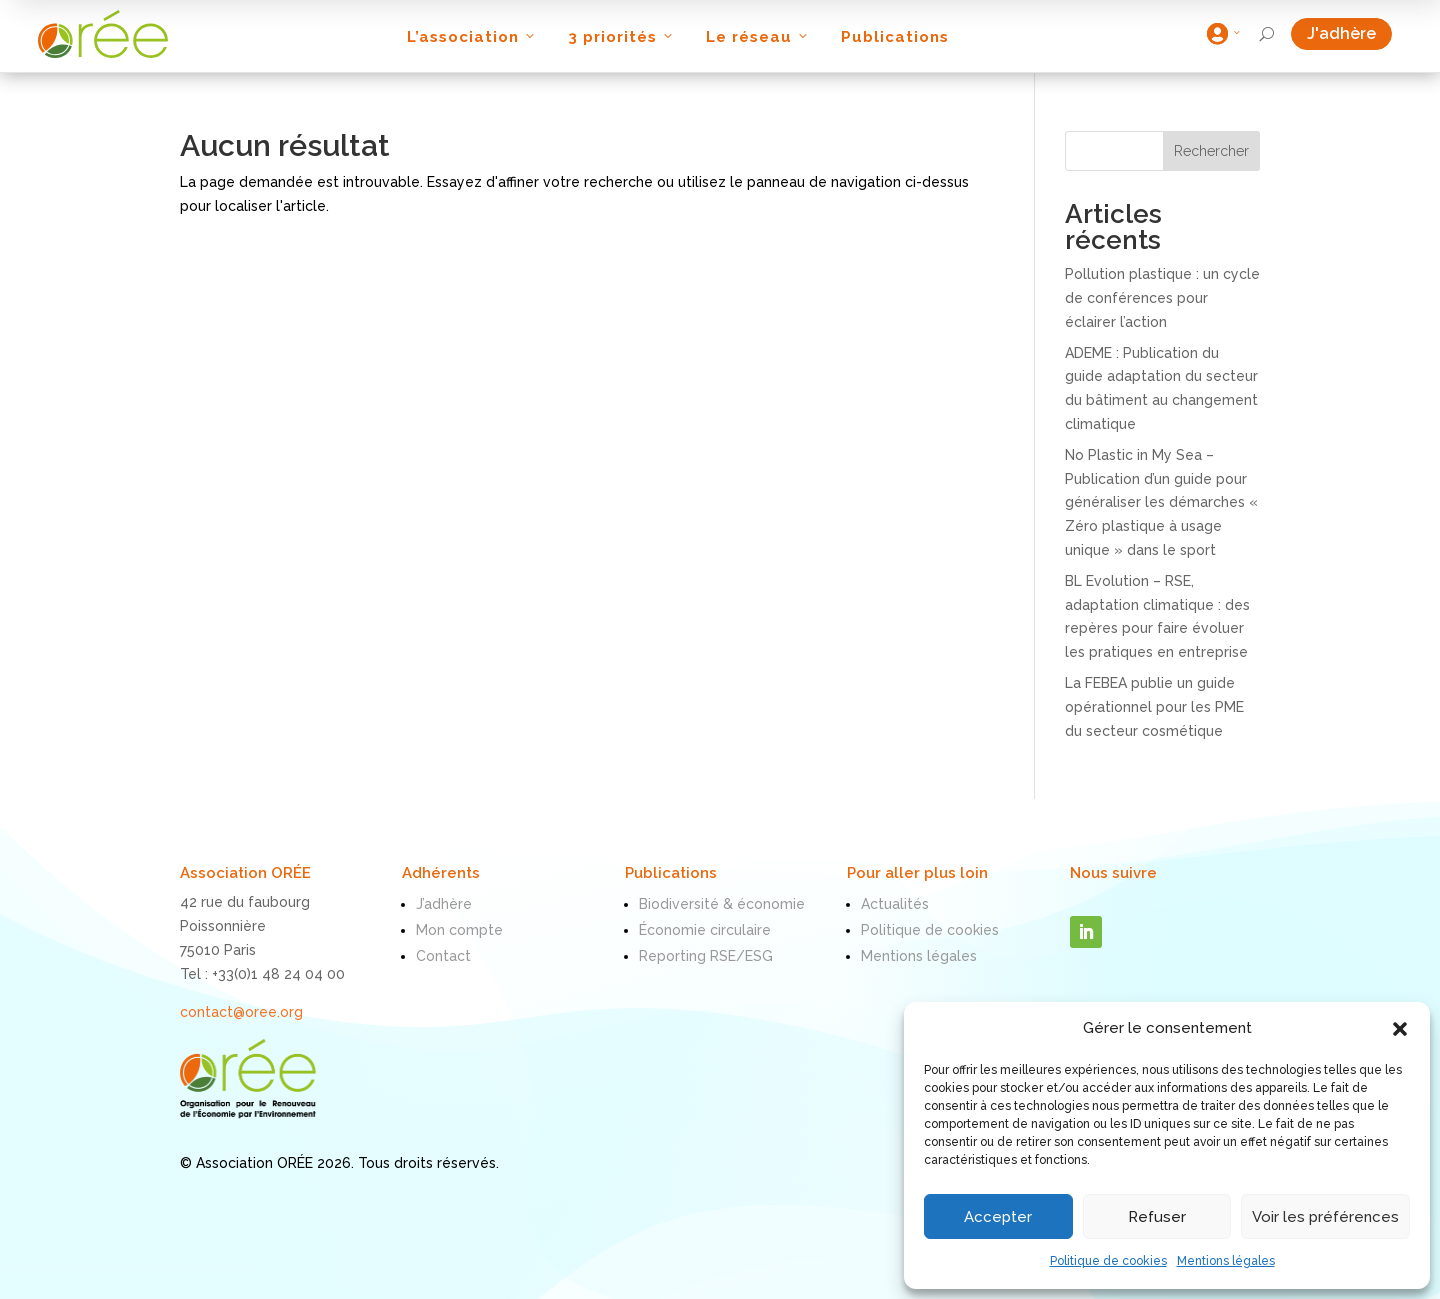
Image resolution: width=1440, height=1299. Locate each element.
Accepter (998, 1217)
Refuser (1157, 1217)
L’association (472, 37)
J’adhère (444, 904)
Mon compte (459, 930)
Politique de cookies (1108, 1261)
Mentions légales (1226, 1261)
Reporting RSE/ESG (706, 956)
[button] (1400, 1029)
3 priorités (622, 37)
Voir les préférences (1325, 1217)
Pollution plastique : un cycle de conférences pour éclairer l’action (1162, 298)
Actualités (895, 904)
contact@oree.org (241, 1012)
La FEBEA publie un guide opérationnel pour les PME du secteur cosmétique (1154, 707)
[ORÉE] (103, 34)
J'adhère (1349, 33)
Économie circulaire (705, 930)
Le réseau (758, 37)
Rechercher (1211, 151)
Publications (895, 37)
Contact (443, 956)
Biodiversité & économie (722, 904)
